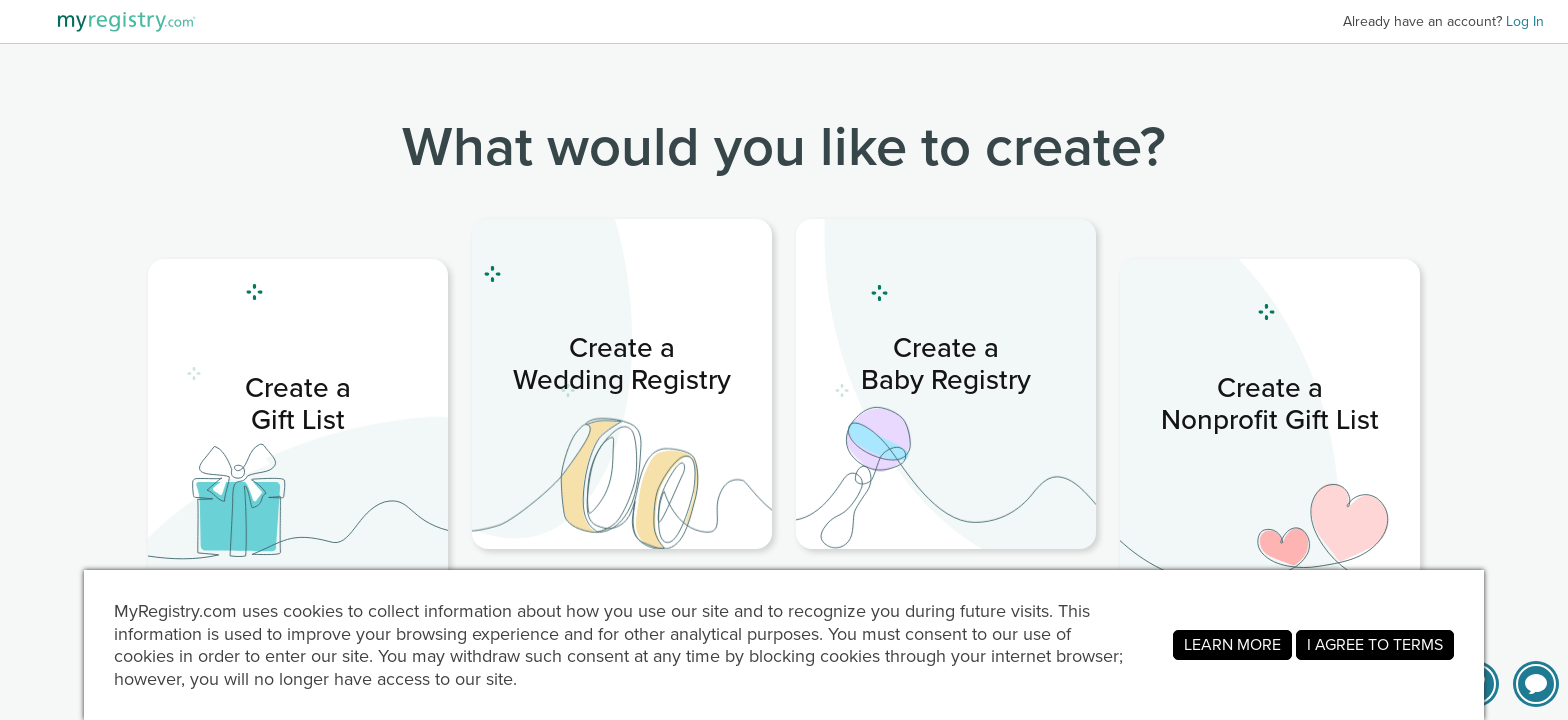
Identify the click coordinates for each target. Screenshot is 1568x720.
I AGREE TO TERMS (1375, 644)
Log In (1525, 21)
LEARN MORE (1232, 644)
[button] (1536, 684)
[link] (298, 424)
